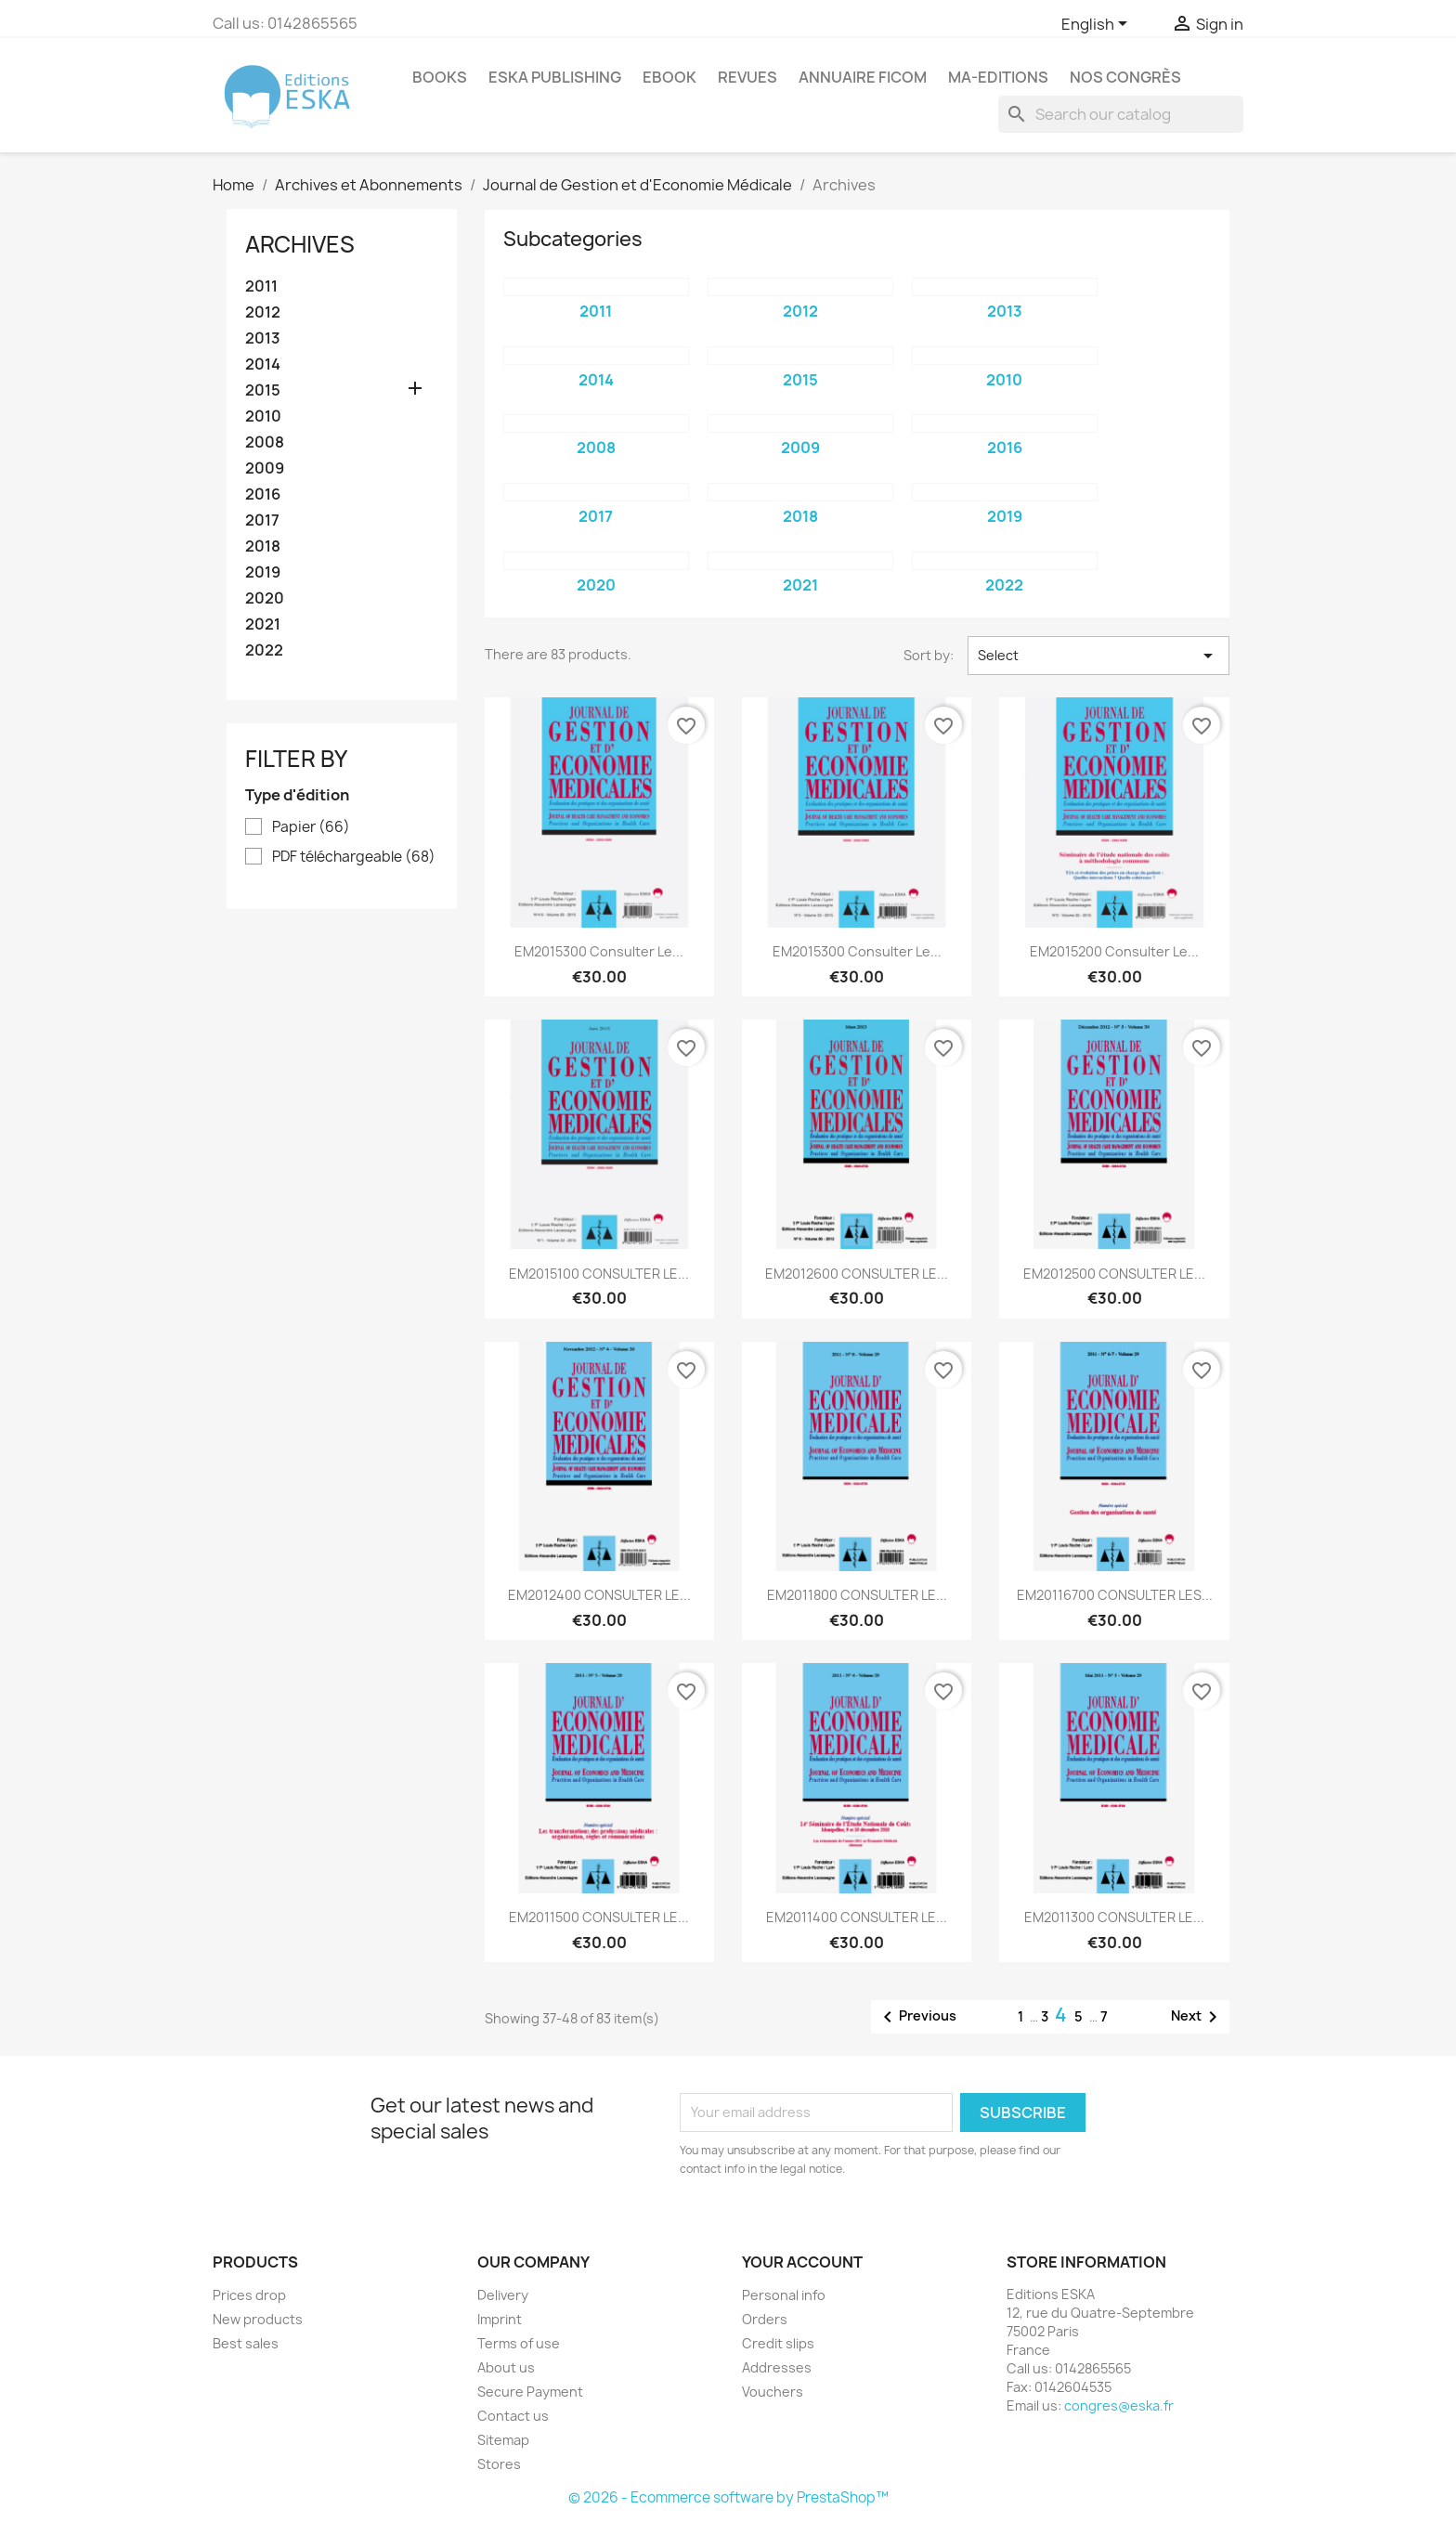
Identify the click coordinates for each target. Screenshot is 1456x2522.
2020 (264, 598)
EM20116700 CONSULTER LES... (1115, 1595)
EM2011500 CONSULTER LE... (599, 1917)
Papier (311, 827)
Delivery (502, 2295)
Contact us (513, 2415)
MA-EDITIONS (998, 77)
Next (1197, 2017)
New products (258, 2319)
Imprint (499, 2319)
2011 (261, 286)
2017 (262, 520)
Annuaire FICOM (863, 77)
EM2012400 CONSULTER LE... (599, 1595)
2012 (262, 312)
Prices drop (249, 2295)
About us (506, 2367)
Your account (802, 2262)
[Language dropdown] (1097, 25)
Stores (499, 2464)
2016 (262, 494)
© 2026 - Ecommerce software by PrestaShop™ (728, 2497)
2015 (262, 390)
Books (439, 77)
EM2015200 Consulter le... (1114, 951)
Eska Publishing (554, 77)
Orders (764, 2319)
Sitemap (503, 2440)
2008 (264, 442)
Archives (300, 244)
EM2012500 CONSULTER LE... (1114, 1273)
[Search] (1120, 114)
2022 (264, 650)
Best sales (246, 2343)
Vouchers (772, 2391)
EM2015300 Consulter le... (598, 951)
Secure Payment (530, 2391)
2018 (262, 546)
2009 (264, 468)
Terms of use (518, 2343)
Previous (916, 2017)
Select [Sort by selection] (1098, 655)
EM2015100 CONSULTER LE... (599, 1273)
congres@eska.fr (1119, 2405)
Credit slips (778, 2343)
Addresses (777, 2367)
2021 (262, 624)
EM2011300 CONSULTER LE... (1114, 1917)
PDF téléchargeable (354, 857)
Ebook (669, 77)
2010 (263, 416)
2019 (262, 572)
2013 (262, 338)
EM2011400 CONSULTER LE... (856, 1917)
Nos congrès (1125, 77)
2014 (262, 364)
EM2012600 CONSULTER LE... (856, 1273)
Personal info (784, 2295)
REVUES (747, 77)
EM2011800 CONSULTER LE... (857, 1595)
